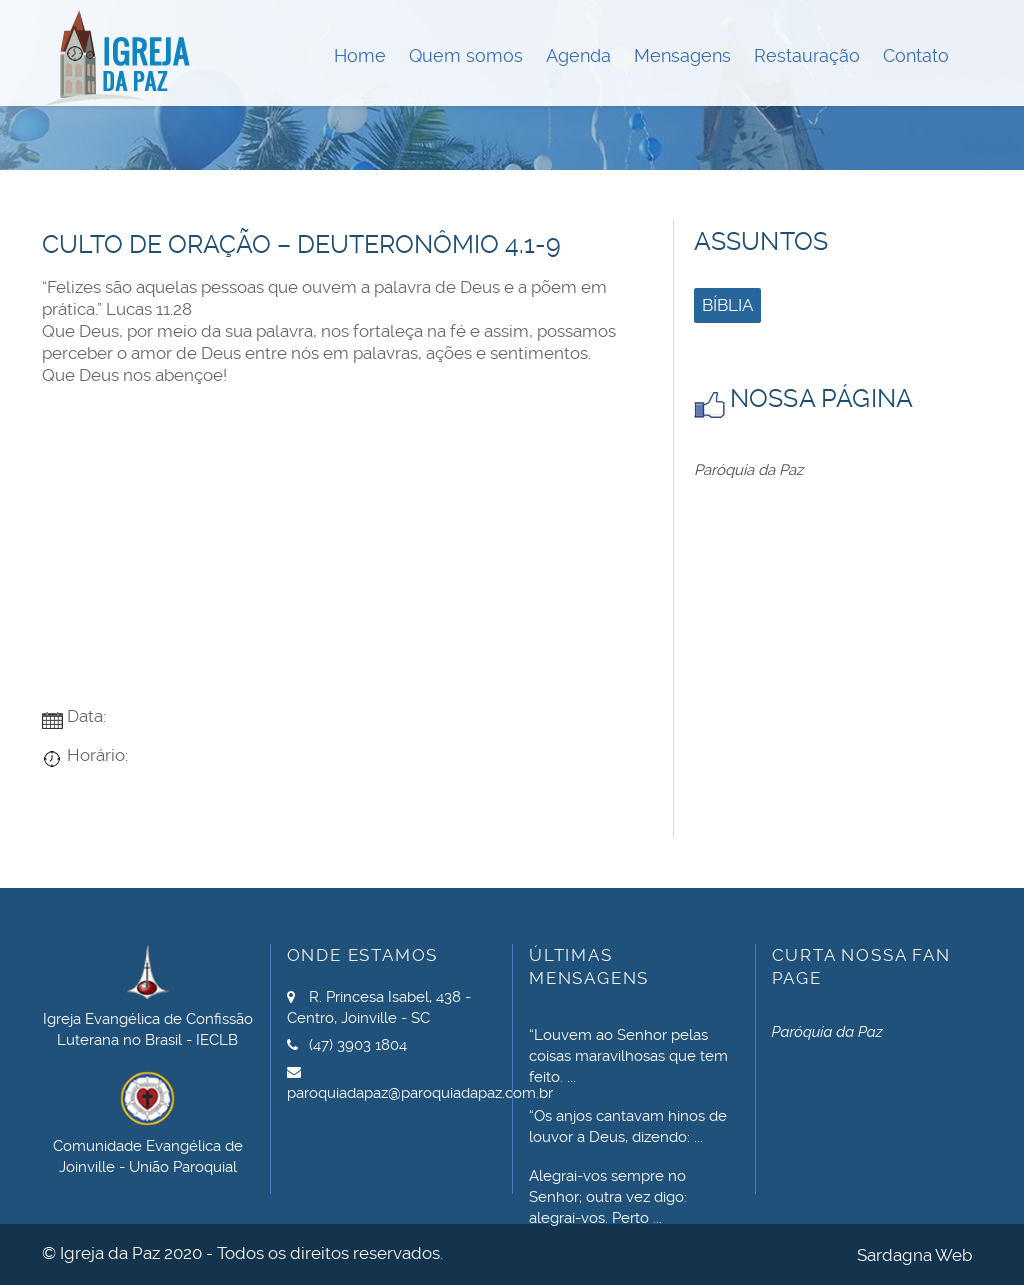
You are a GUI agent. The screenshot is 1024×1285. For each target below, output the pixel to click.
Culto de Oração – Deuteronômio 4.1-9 (301, 244)
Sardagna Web (914, 1255)
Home (360, 55)
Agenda (578, 55)
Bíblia (727, 305)
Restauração (807, 55)
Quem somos (466, 55)
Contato (916, 55)
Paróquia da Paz (748, 470)
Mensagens (682, 55)
